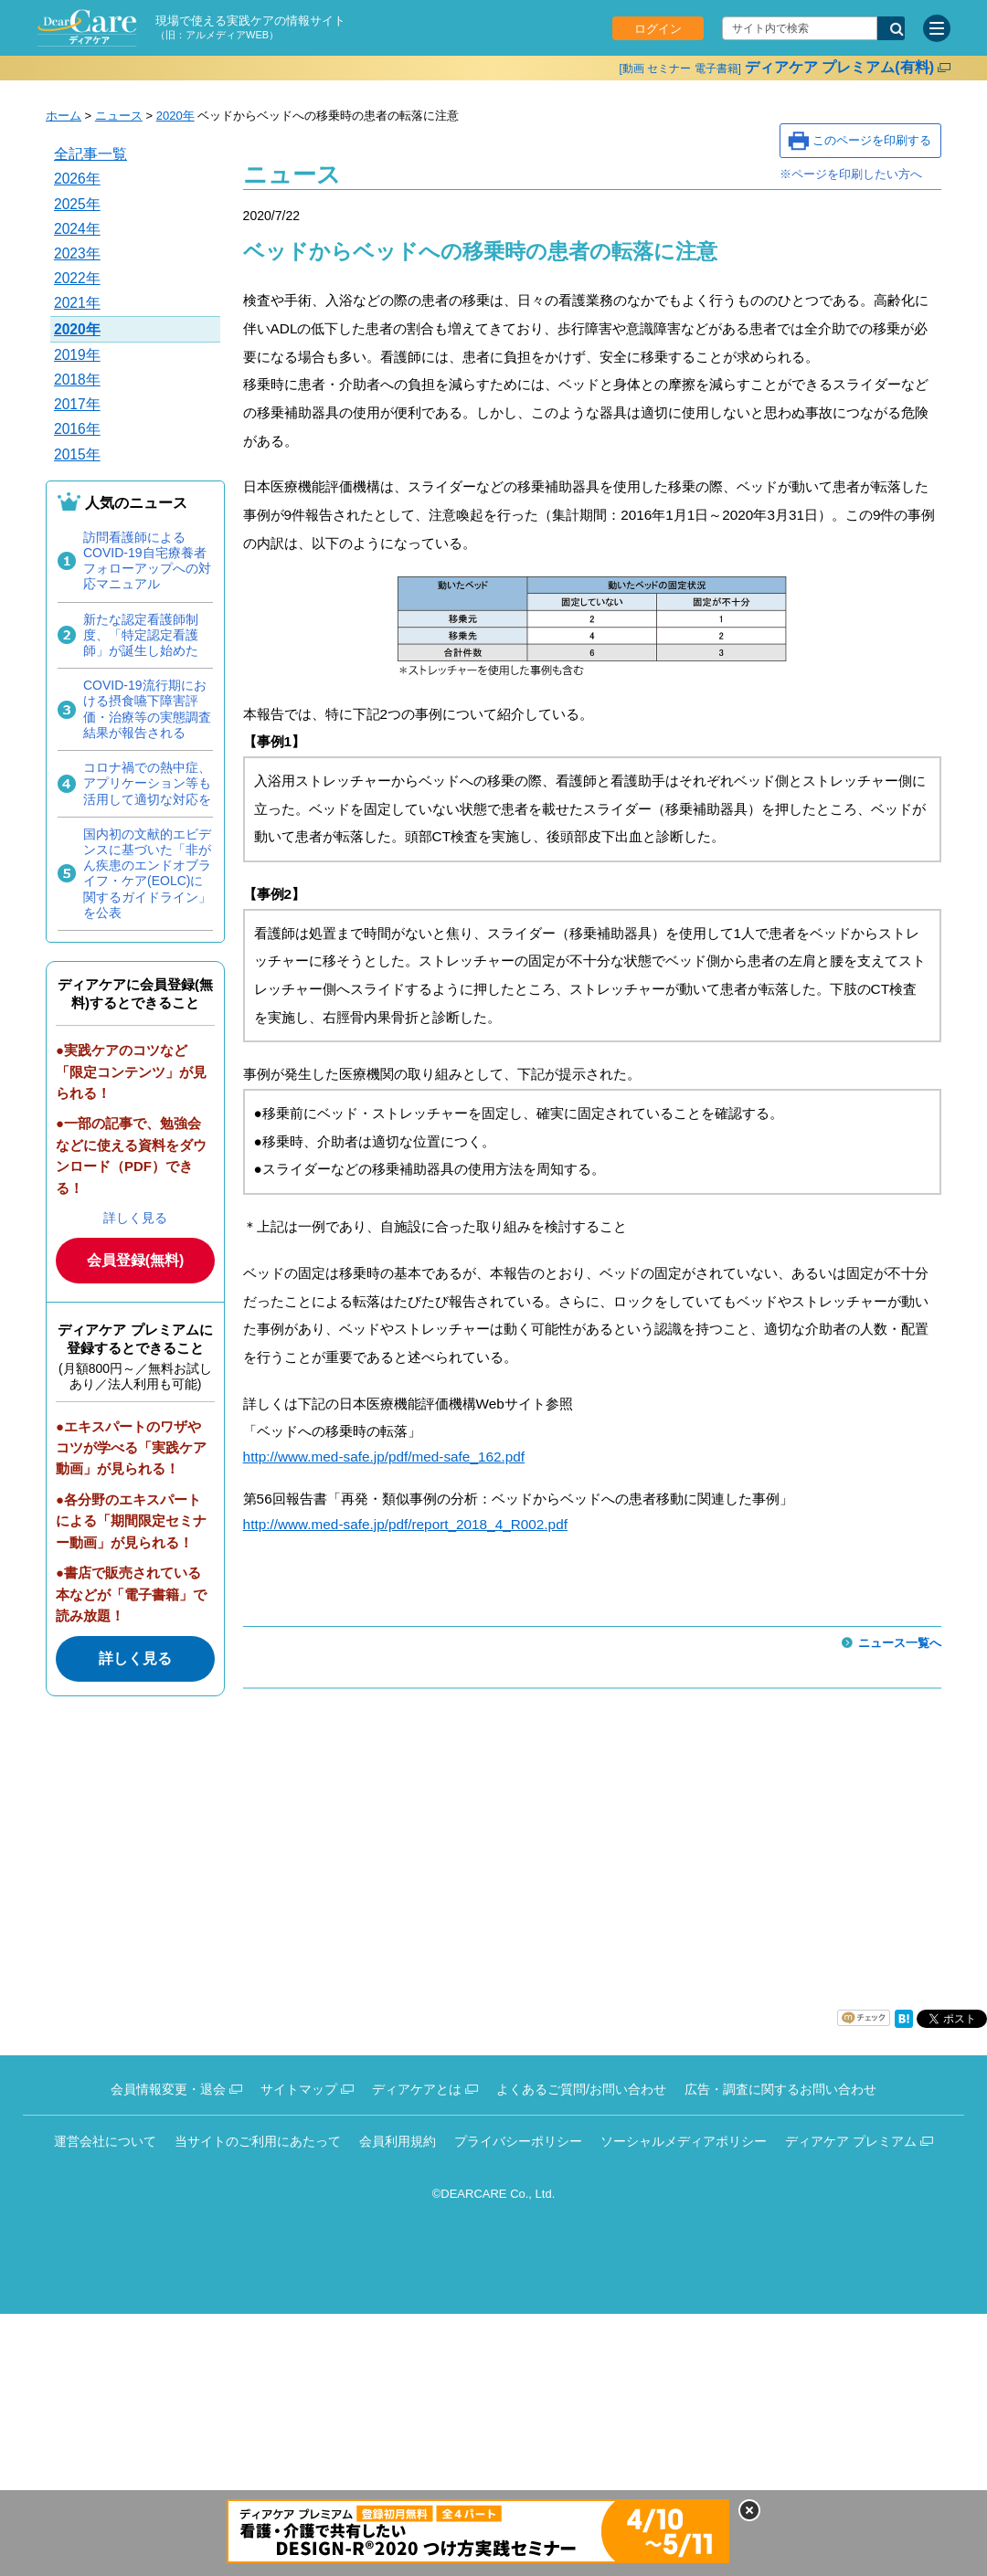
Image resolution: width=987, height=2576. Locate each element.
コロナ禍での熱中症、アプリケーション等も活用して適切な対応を (147, 783)
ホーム (63, 115)
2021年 (77, 303)
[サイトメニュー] (936, 28)
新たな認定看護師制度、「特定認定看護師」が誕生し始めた (140, 635)
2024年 (77, 229)
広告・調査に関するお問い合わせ (780, 2089)
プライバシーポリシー (518, 2141)
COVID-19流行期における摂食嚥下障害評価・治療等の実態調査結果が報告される (147, 709)
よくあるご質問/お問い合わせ (581, 2089)
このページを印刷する (871, 140)
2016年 (77, 429)
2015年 (77, 454)
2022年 (77, 278)
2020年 (175, 115)
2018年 (77, 379)
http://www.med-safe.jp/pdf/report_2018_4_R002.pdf (405, 1524)
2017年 (77, 404)
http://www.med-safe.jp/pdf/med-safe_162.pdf (384, 1456)
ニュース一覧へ (899, 1643)
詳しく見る (135, 1217)
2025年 (77, 204)
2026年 (77, 178)
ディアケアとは (417, 2089)
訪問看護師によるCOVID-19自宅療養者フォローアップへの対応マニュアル (147, 561)
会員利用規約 (397, 2141)
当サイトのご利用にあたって (258, 2141)
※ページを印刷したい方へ (851, 174)
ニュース (119, 115)
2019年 (77, 355)
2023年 (77, 253)
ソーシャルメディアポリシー (683, 2141)
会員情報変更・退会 (168, 2089)
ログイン (658, 29)
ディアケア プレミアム (851, 2141)
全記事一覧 (90, 154)
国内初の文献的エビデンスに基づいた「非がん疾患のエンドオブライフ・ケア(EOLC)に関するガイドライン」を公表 (147, 873)
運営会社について (105, 2141)
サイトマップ (298, 2089)
